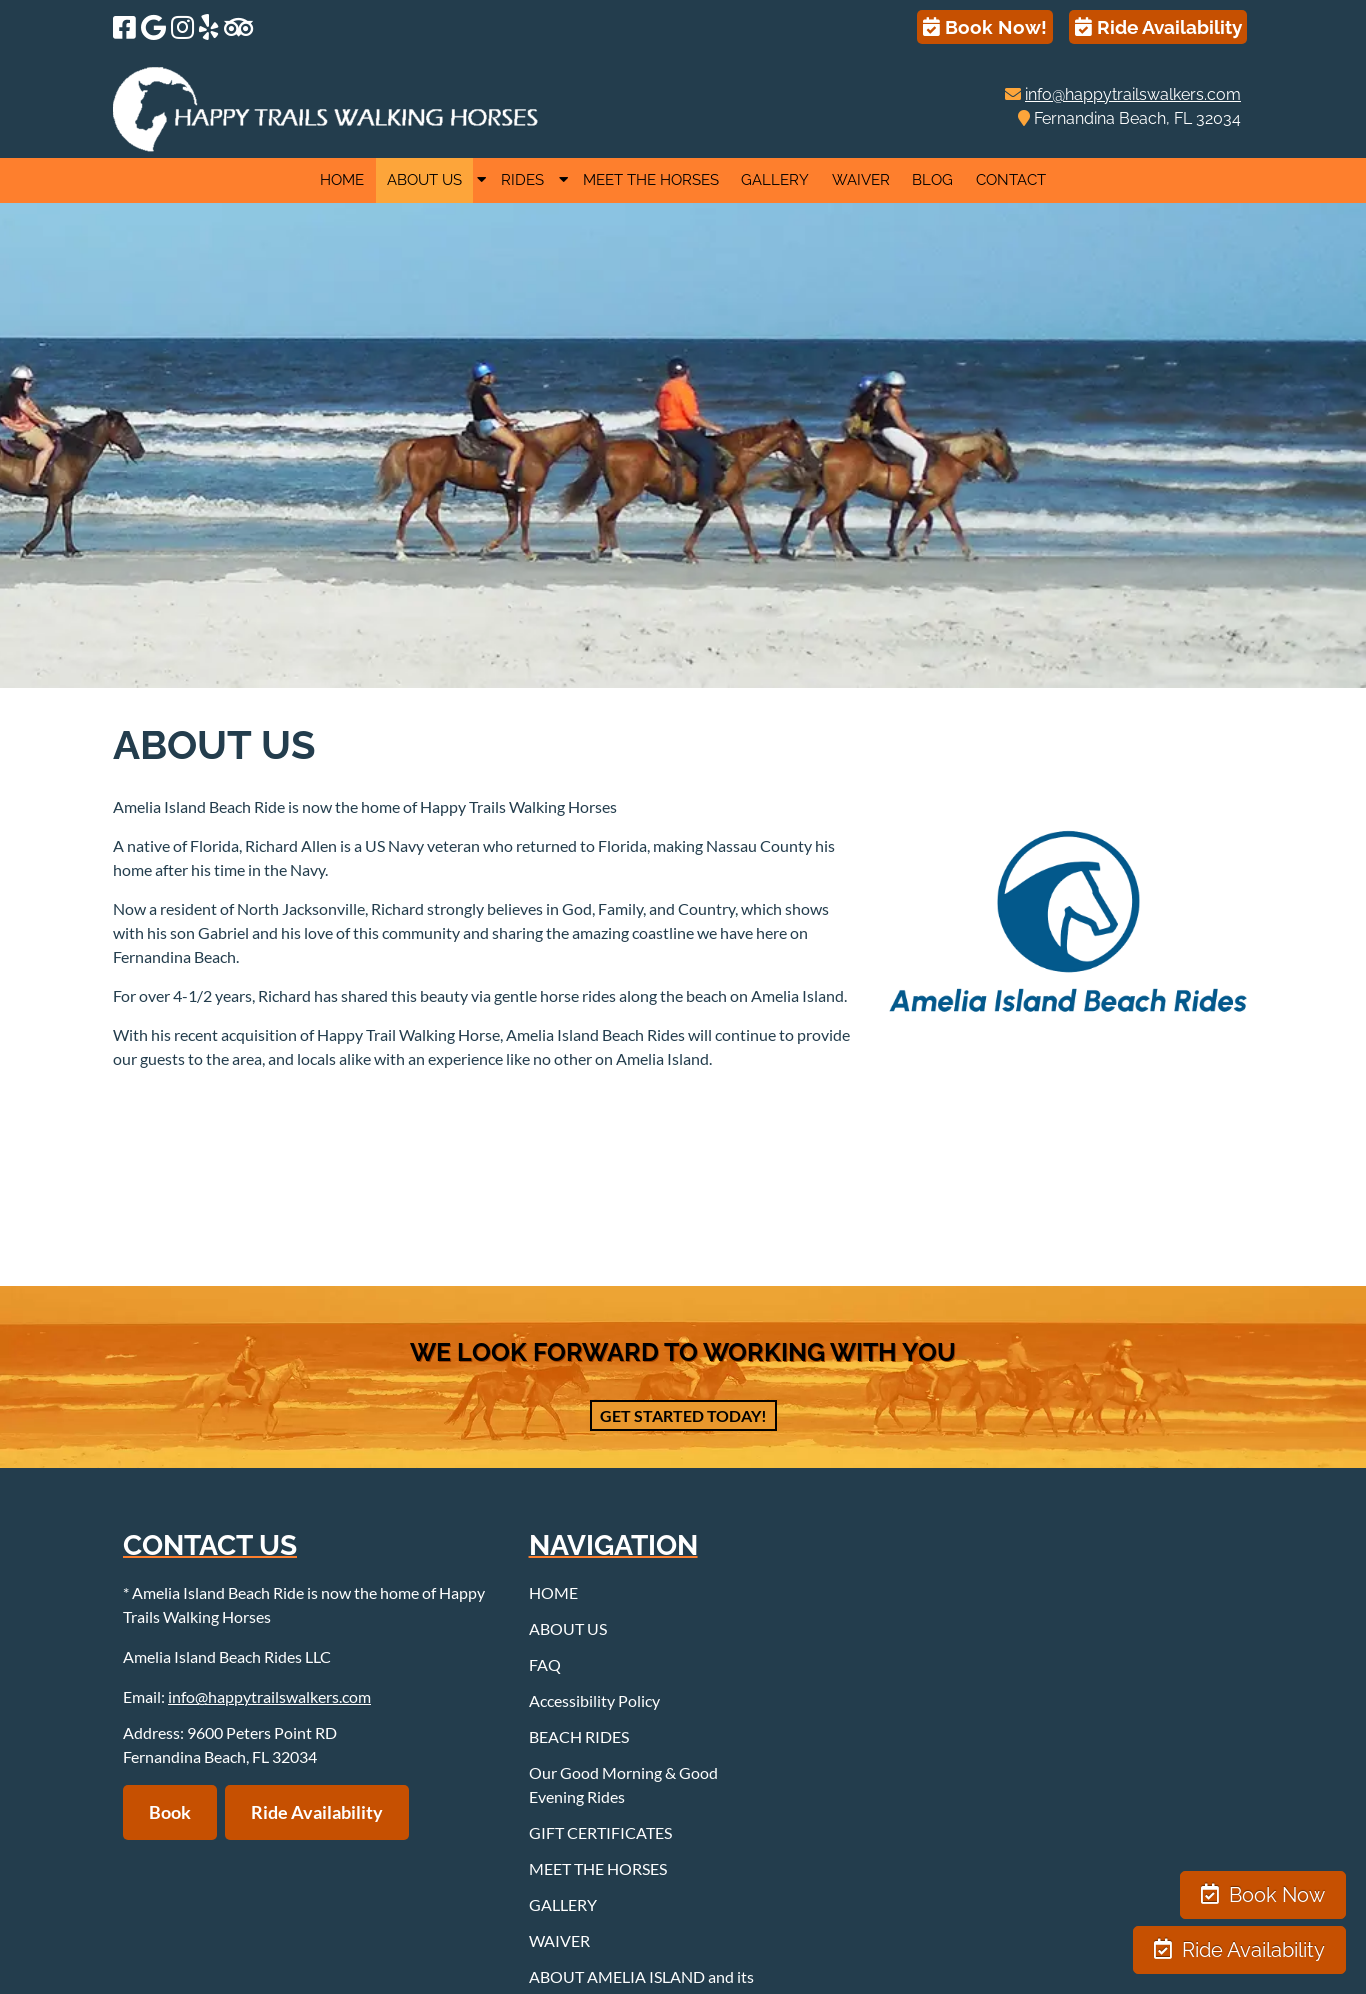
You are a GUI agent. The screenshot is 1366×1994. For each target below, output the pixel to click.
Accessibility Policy (594, 1700)
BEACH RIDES (579, 1736)
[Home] (326, 145)
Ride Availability (1158, 27)
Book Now (1263, 1895)
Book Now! (985, 27)
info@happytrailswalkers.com (1133, 94)
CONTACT (1011, 180)
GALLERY (775, 180)
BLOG (932, 180)
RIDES (522, 180)
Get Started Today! (683, 1415)
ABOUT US (424, 180)
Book (170, 1812)
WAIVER (861, 180)
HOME (342, 180)
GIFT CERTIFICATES (600, 1832)
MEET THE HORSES (651, 180)
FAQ (545, 1664)
